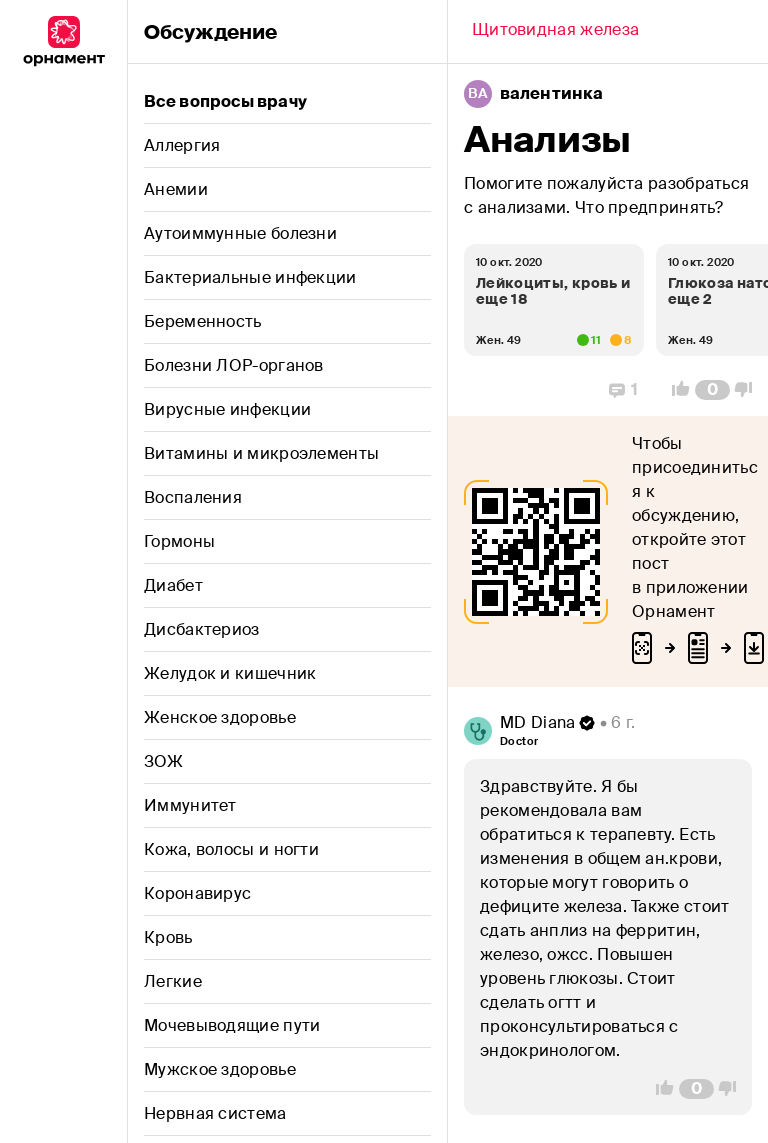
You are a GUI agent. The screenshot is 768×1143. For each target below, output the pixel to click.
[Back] (555, 32)
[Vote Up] (675, 390)
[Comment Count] (712, 390)
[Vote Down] (749, 390)
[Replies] (623, 390)
